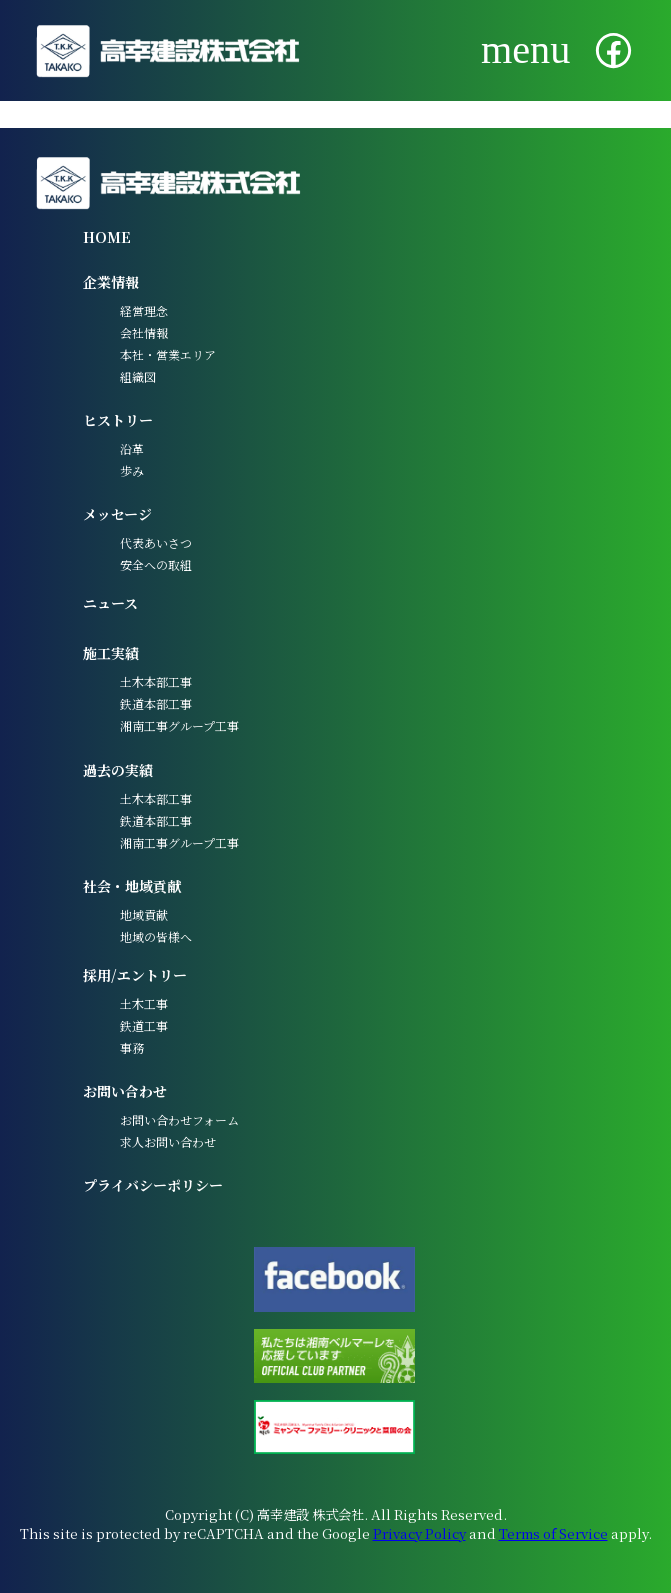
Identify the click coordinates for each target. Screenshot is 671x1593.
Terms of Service (553, 1533)
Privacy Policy (419, 1533)
